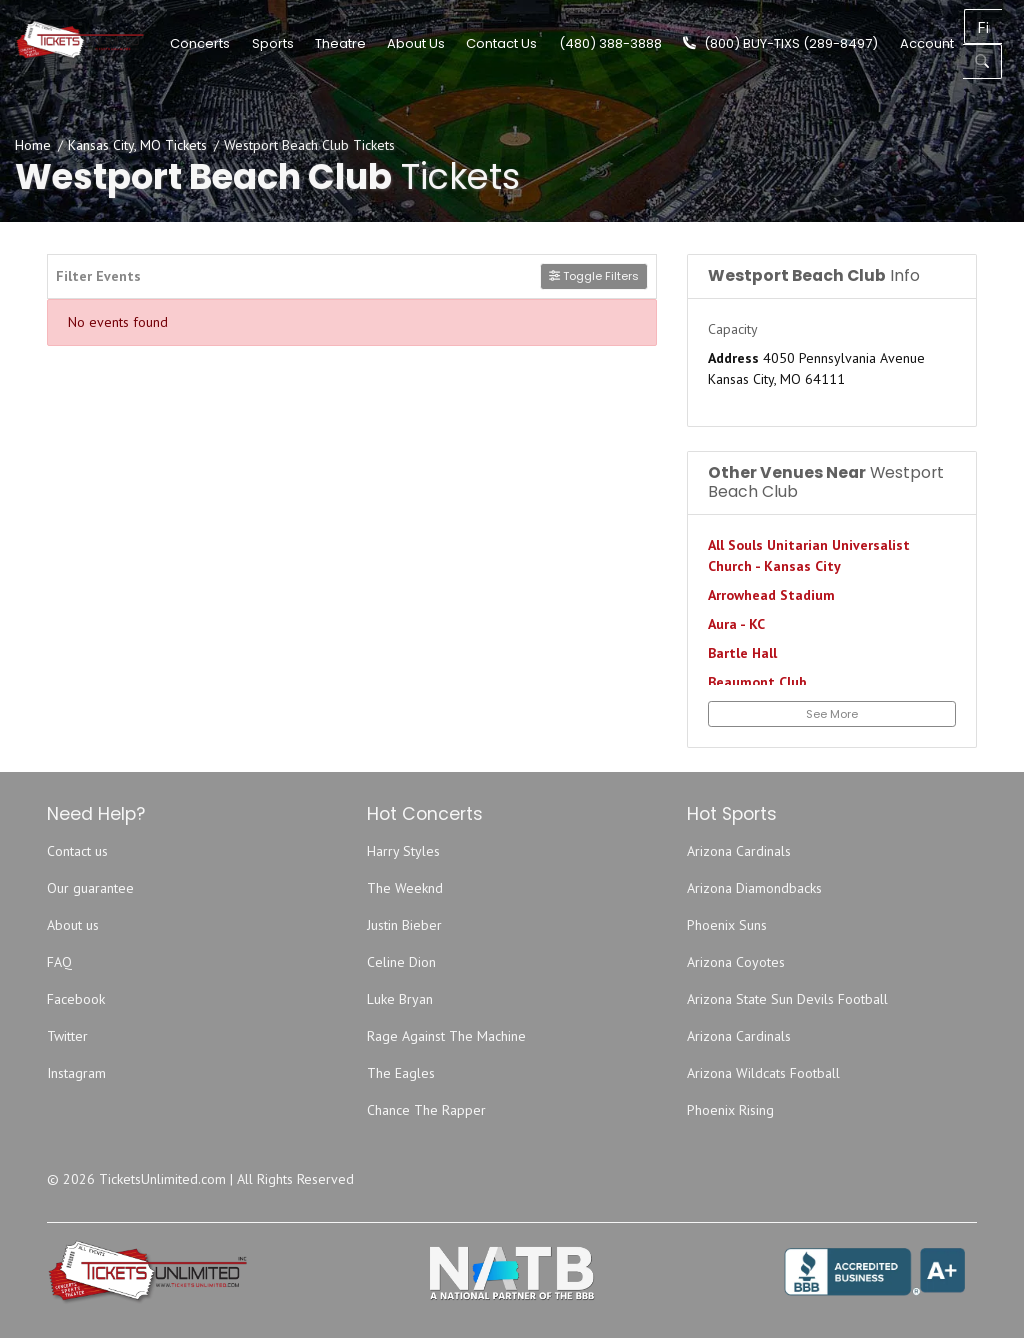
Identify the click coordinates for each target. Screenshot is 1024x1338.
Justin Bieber (404, 925)
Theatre (384, 42)
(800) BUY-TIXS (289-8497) (825, 42)
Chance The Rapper (426, 1110)
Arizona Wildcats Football (763, 1073)
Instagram (76, 1073)
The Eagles (401, 1073)
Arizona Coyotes (736, 962)
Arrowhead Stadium (771, 595)
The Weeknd (405, 888)
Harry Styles (403, 851)
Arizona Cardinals (739, 851)
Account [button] (971, 42)
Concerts (245, 42)
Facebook (76, 999)
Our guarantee (90, 888)
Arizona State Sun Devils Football (787, 999)
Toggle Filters (594, 276)
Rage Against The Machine (446, 1036)
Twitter (67, 1036)
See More (832, 714)
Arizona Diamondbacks (754, 888)
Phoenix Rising (730, 1110)
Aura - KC (736, 624)
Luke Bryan (400, 999)
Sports (317, 42)
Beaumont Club (757, 682)
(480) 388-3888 (654, 42)
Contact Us (546, 42)
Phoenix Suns (727, 925)
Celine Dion (401, 962)
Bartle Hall (742, 653)
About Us (461, 42)
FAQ (59, 962)
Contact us (77, 851)
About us (73, 925)
